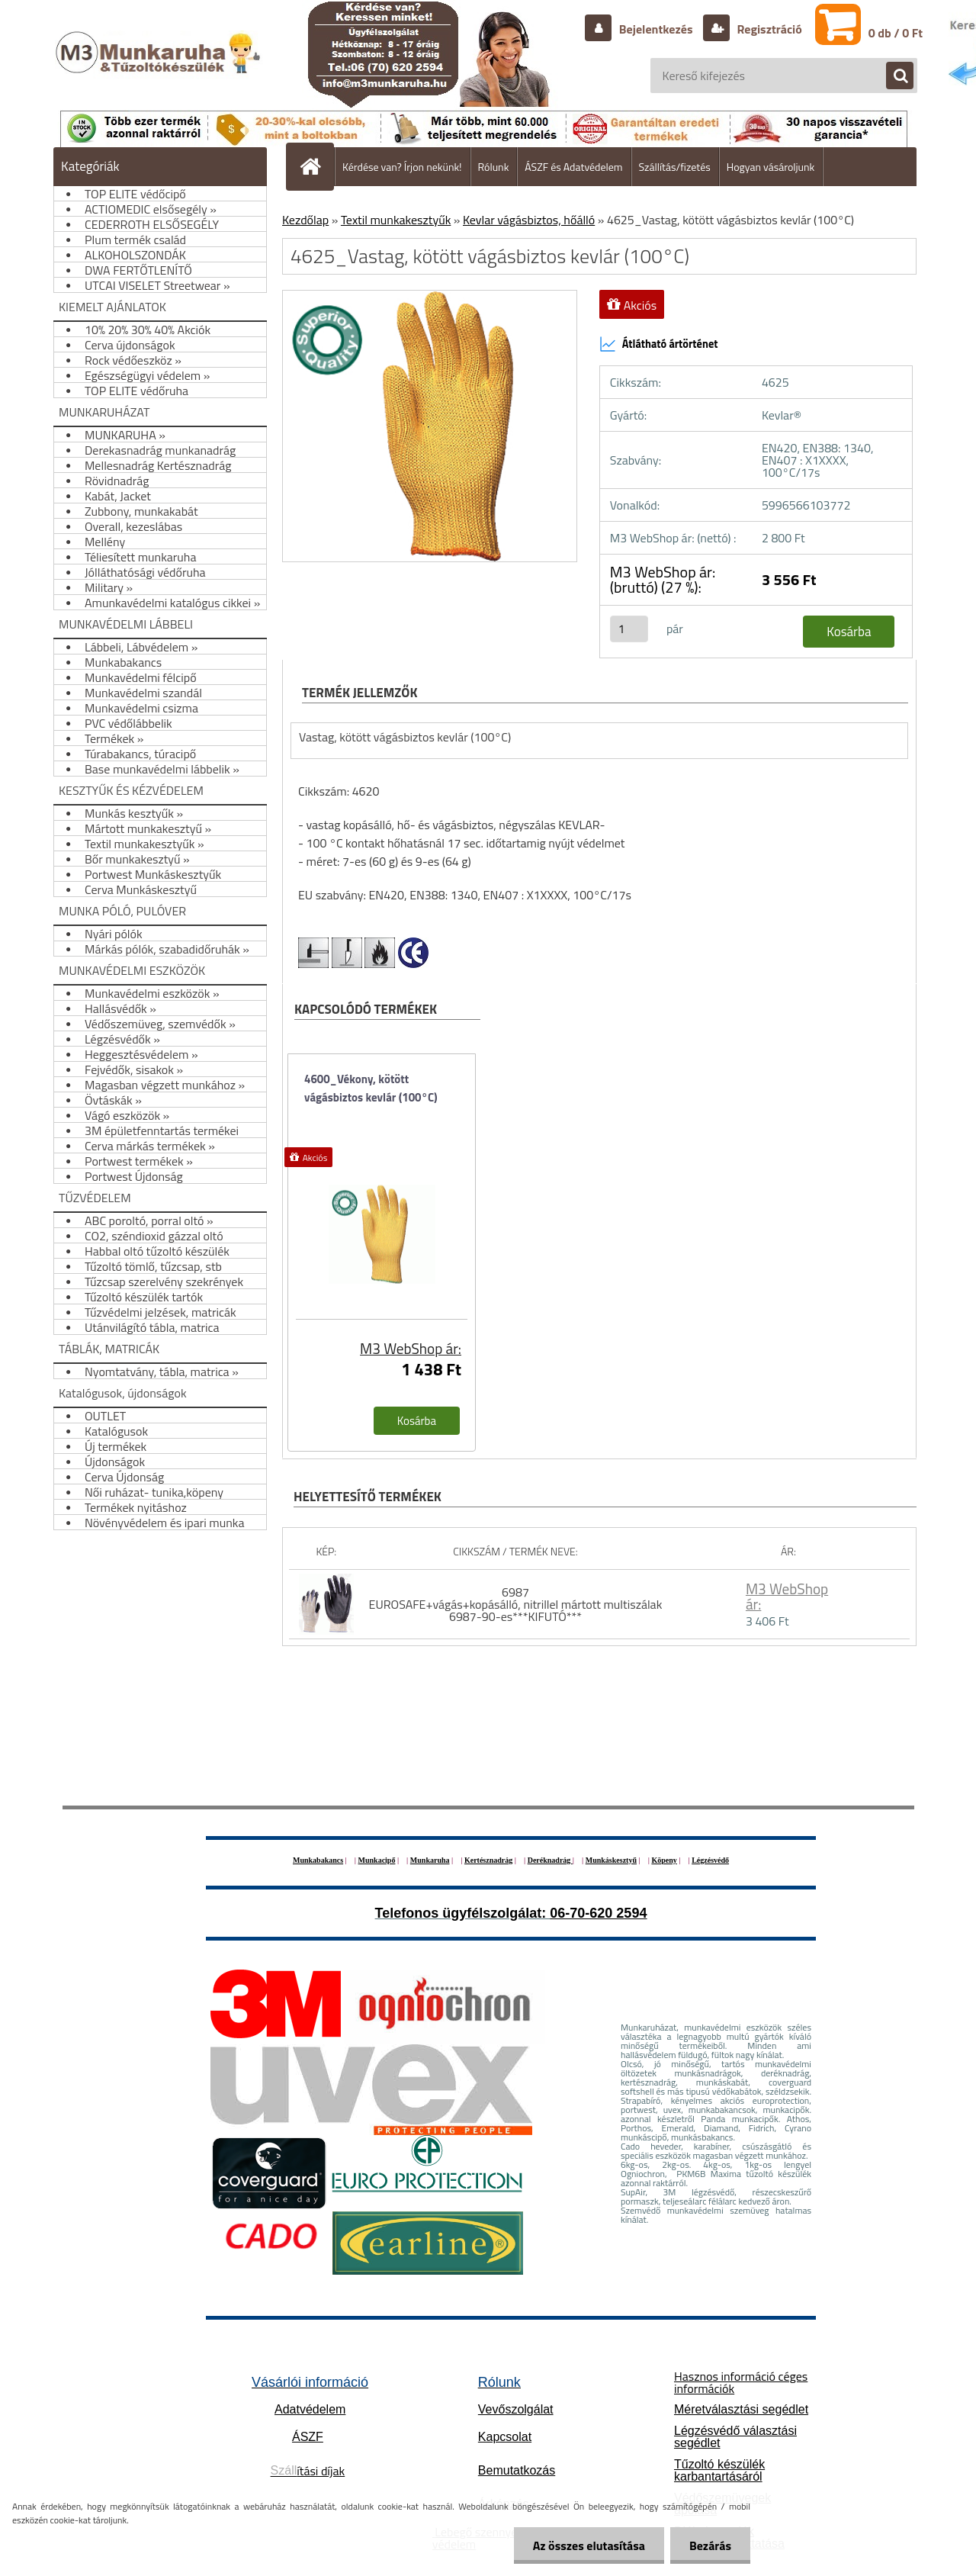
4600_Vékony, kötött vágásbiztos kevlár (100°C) (371, 1088)
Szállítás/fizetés (675, 167)
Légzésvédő (710, 1860)
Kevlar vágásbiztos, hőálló (529, 220)
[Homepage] (316, 166)
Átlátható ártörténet (658, 344)
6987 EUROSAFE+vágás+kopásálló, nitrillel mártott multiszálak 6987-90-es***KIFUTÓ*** (516, 1604)
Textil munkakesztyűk (396, 220)
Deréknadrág (550, 1860)
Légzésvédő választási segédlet (735, 2436)
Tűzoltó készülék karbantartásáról (719, 2470)
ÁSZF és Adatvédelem (573, 167)
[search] (892, 76)
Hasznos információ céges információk (740, 2382)
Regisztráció (768, 29)
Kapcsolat (504, 2436)
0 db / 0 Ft (895, 33)
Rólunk (493, 167)
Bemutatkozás (516, 2470)
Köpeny (663, 1860)
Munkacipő (377, 1860)
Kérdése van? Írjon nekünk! (402, 167)
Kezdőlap (305, 220)
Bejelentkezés (655, 29)
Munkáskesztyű (611, 1860)
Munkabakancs (318, 1860)
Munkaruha (430, 1860)
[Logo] (160, 68)
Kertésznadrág (488, 1860)
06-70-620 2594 (598, 1913)
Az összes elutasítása (589, 2545)
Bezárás (710, 2545)
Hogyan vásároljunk (770, 167)
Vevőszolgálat (516, 2409)
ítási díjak (308, 2471)
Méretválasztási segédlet (741, 2409)
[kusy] (629, 629)
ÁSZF (307, 2436)
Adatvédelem (309, 2409)
